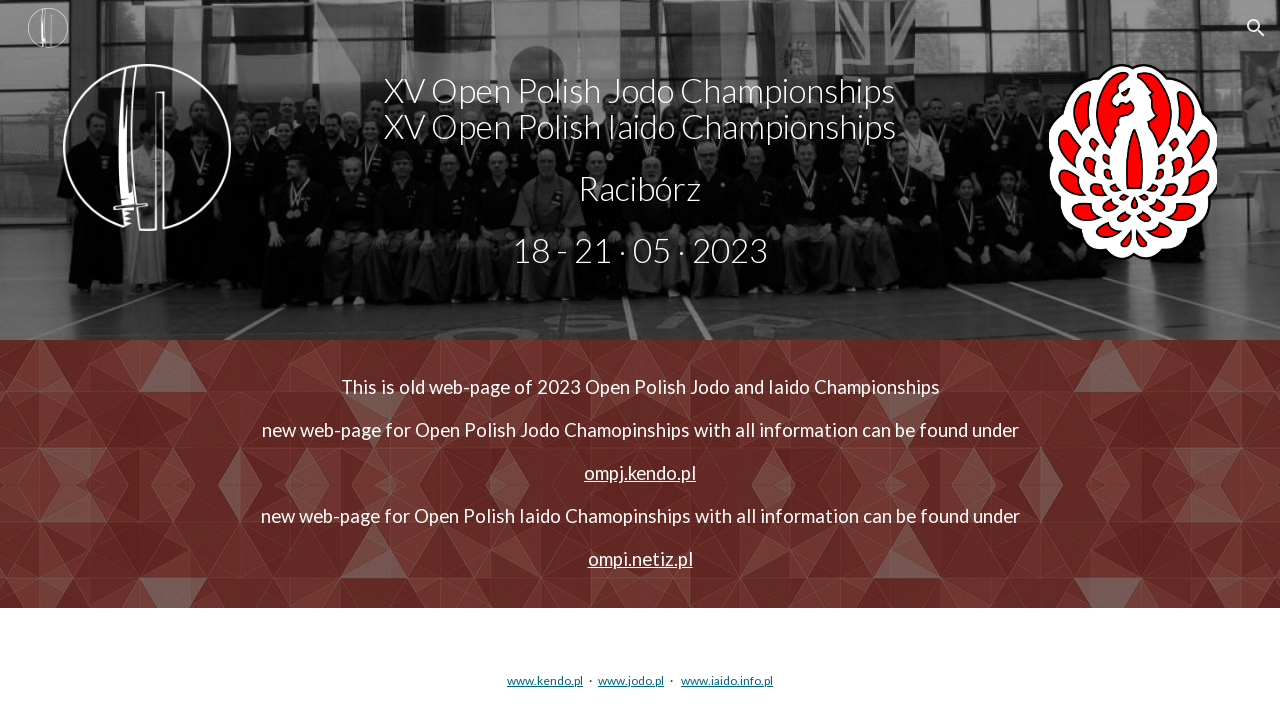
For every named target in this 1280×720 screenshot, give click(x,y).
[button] (1256, 28)
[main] (640, 170)
